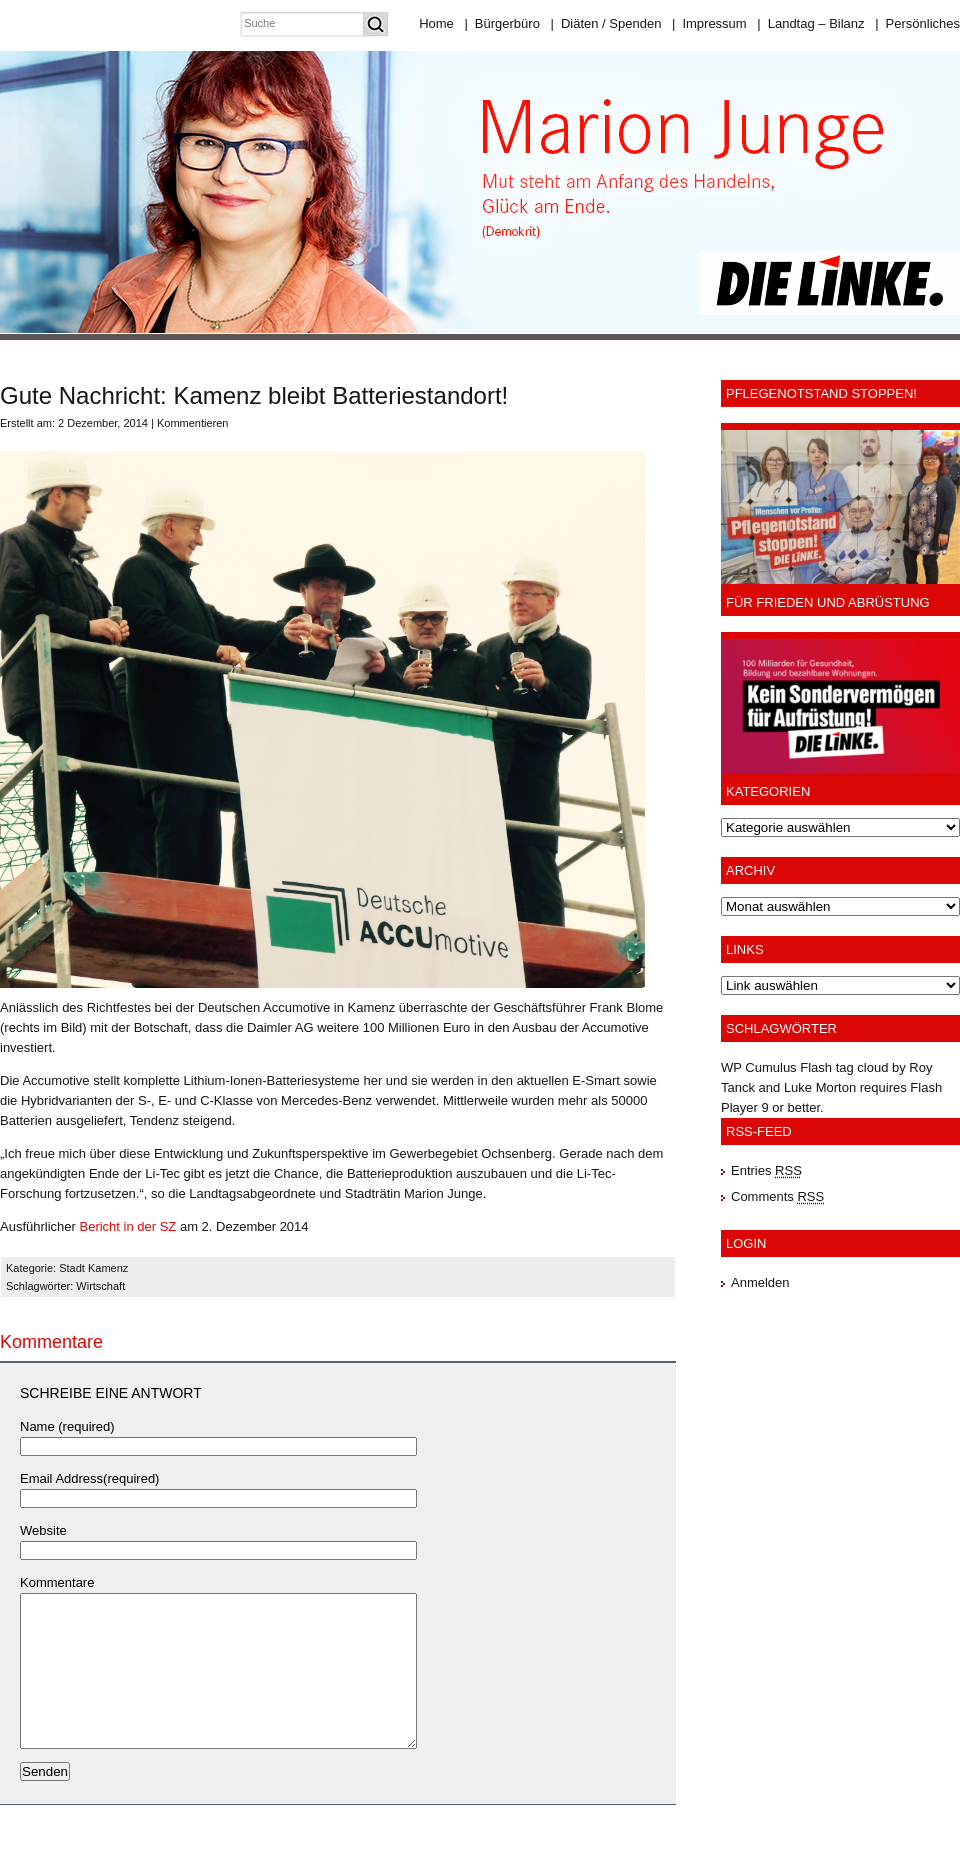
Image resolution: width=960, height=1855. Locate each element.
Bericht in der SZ (127, 1226)
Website (43, 1530)
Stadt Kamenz (93, 1268)
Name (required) (67, 1426)
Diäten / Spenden (606, 23)
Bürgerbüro (501, 23)
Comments (777, 1196)
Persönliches (917, 23)
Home (436, 23)
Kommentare (57, 1582)
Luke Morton (820, 1087)
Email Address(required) (89, 1478)
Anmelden (760, 1282)
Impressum (709, 23)
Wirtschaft (100, 1286)
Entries (766, 1170)
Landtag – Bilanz (810, 23)
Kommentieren (193, 423)
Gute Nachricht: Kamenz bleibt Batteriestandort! (254, 395)
